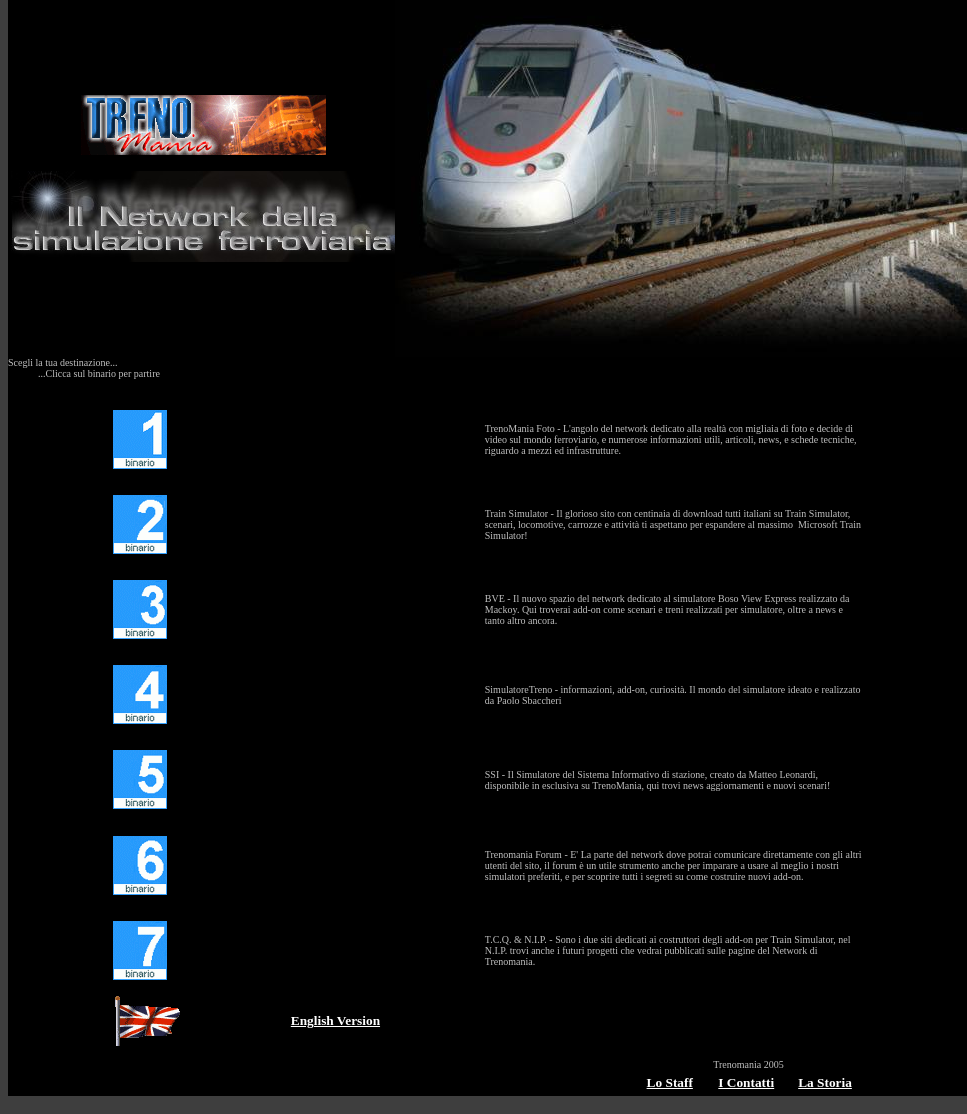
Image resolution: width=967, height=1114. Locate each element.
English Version (335, 1020)
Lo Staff (670, 1082)
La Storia (825, 1082)
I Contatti (746, 1082)
